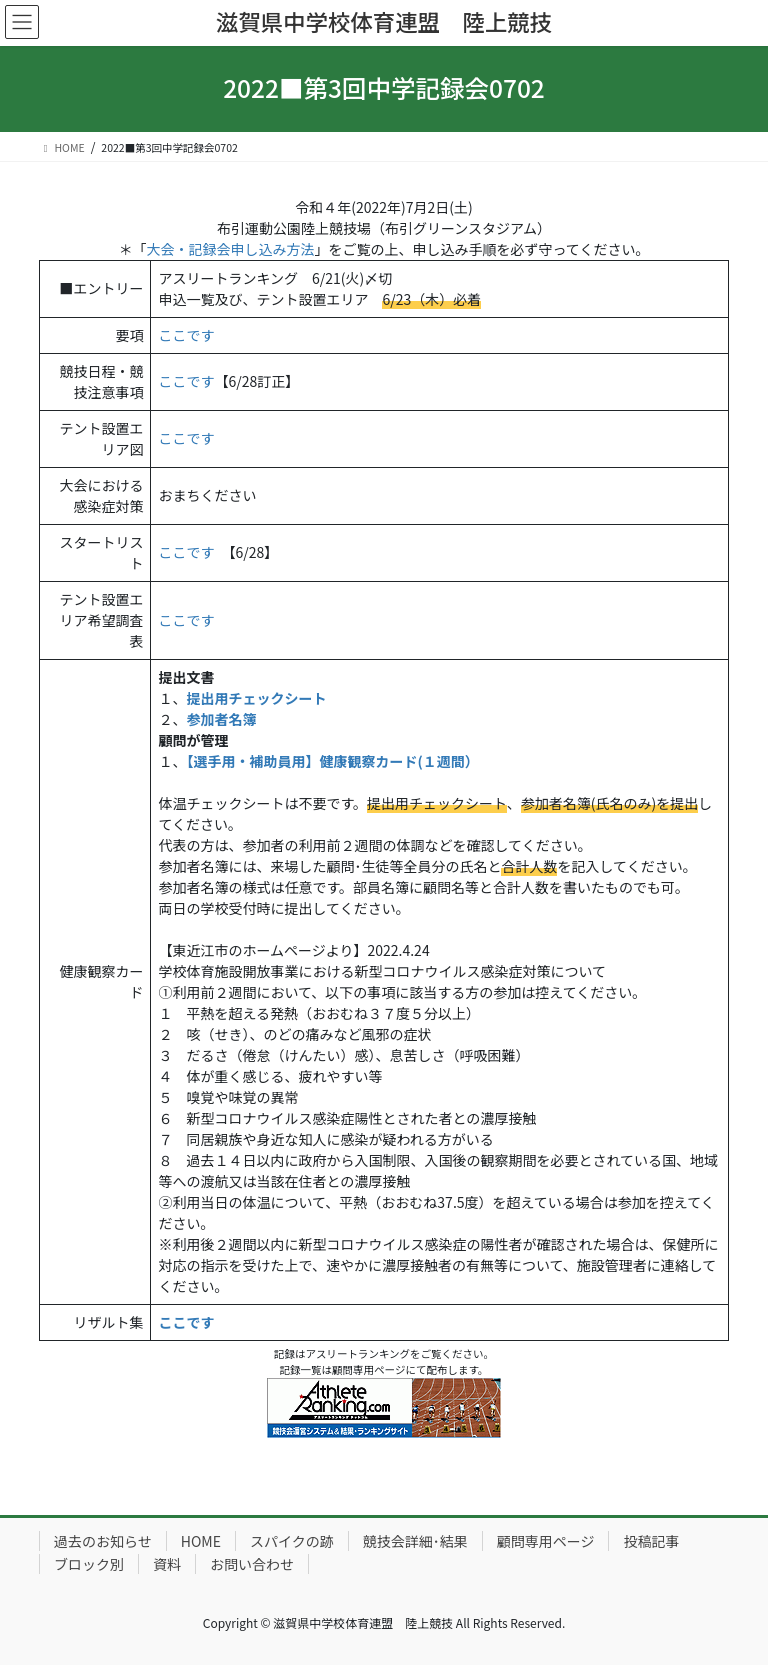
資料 (167, 1564)
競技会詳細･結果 (415, 1541)
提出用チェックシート (256, 698)
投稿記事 (651, 1541)
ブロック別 (89, 1564)
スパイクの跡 (292, 1541)
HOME (201, 1541)
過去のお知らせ (103, 1541)
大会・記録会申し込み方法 (231, 249)
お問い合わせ (252, 1564)
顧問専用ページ (546, 1541)
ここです (186, 335)
